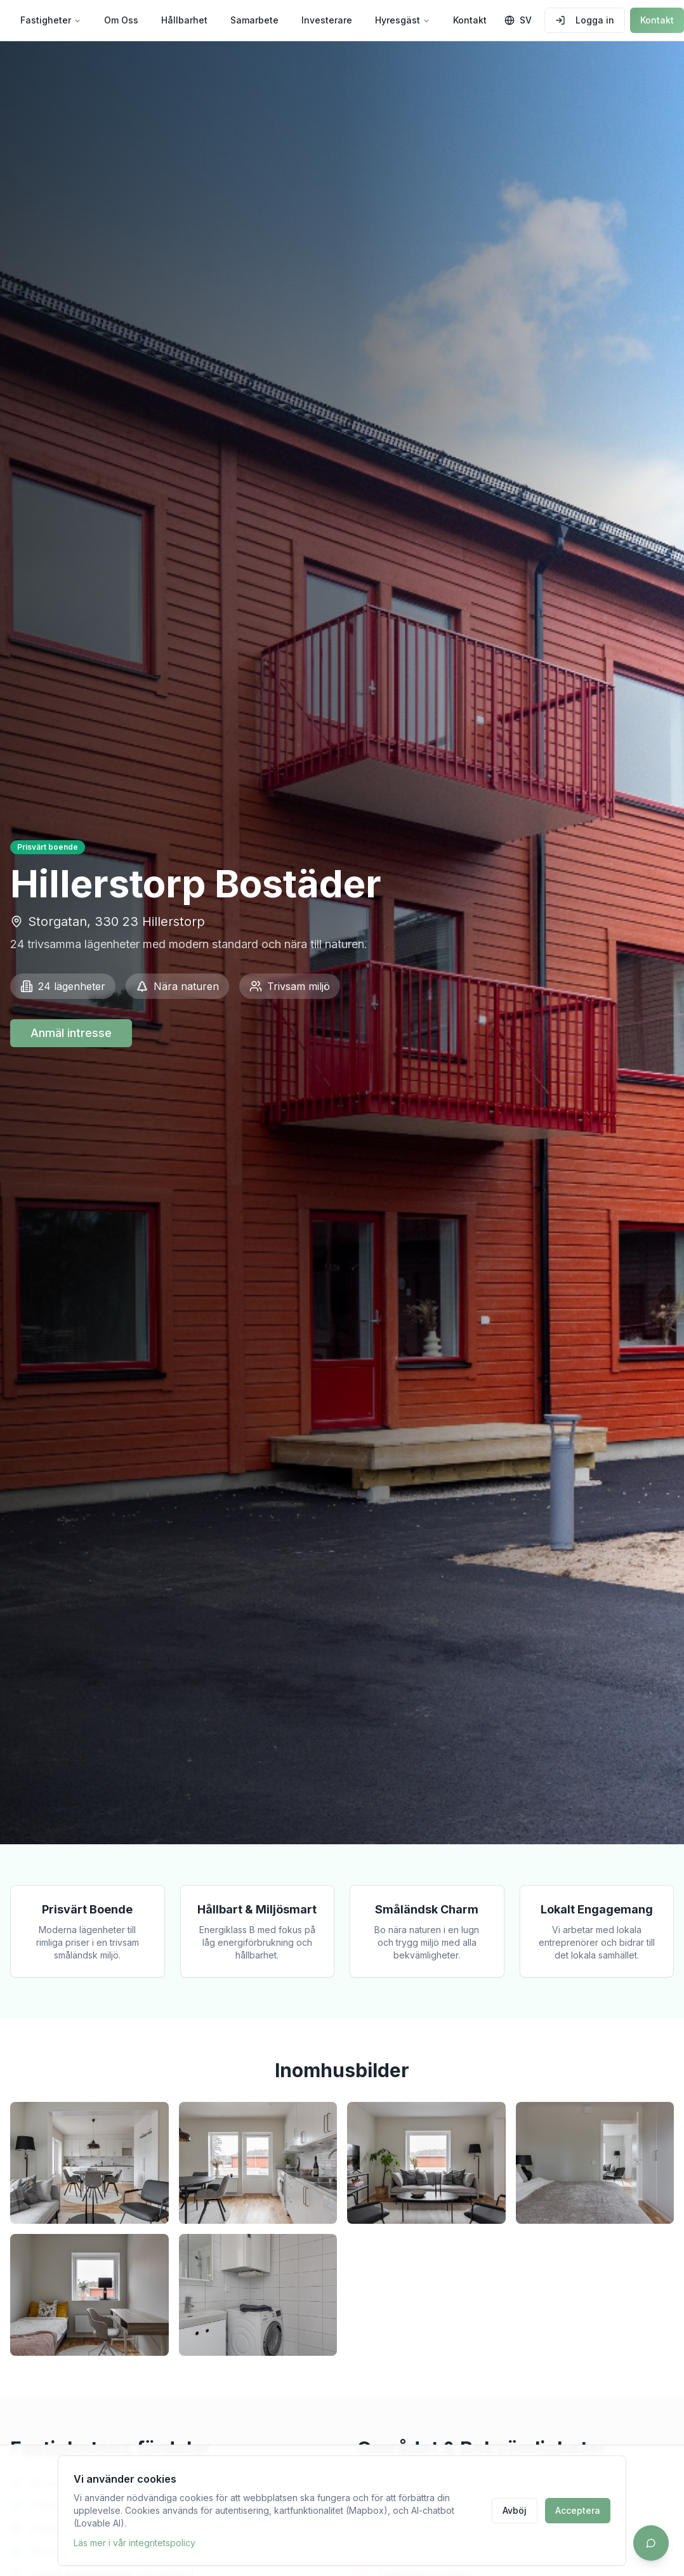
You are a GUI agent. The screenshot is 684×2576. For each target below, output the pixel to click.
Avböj (515, 2510)
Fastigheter (50, 20)
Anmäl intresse (71, 1033)
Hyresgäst (402, 20)
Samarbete (254, 20)
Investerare (326, 20)
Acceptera (577, 2510)
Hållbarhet (184, 20)
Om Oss (121, 20)
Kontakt (470, 20)
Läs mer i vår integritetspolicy (134, 2542)
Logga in (584, 20)
